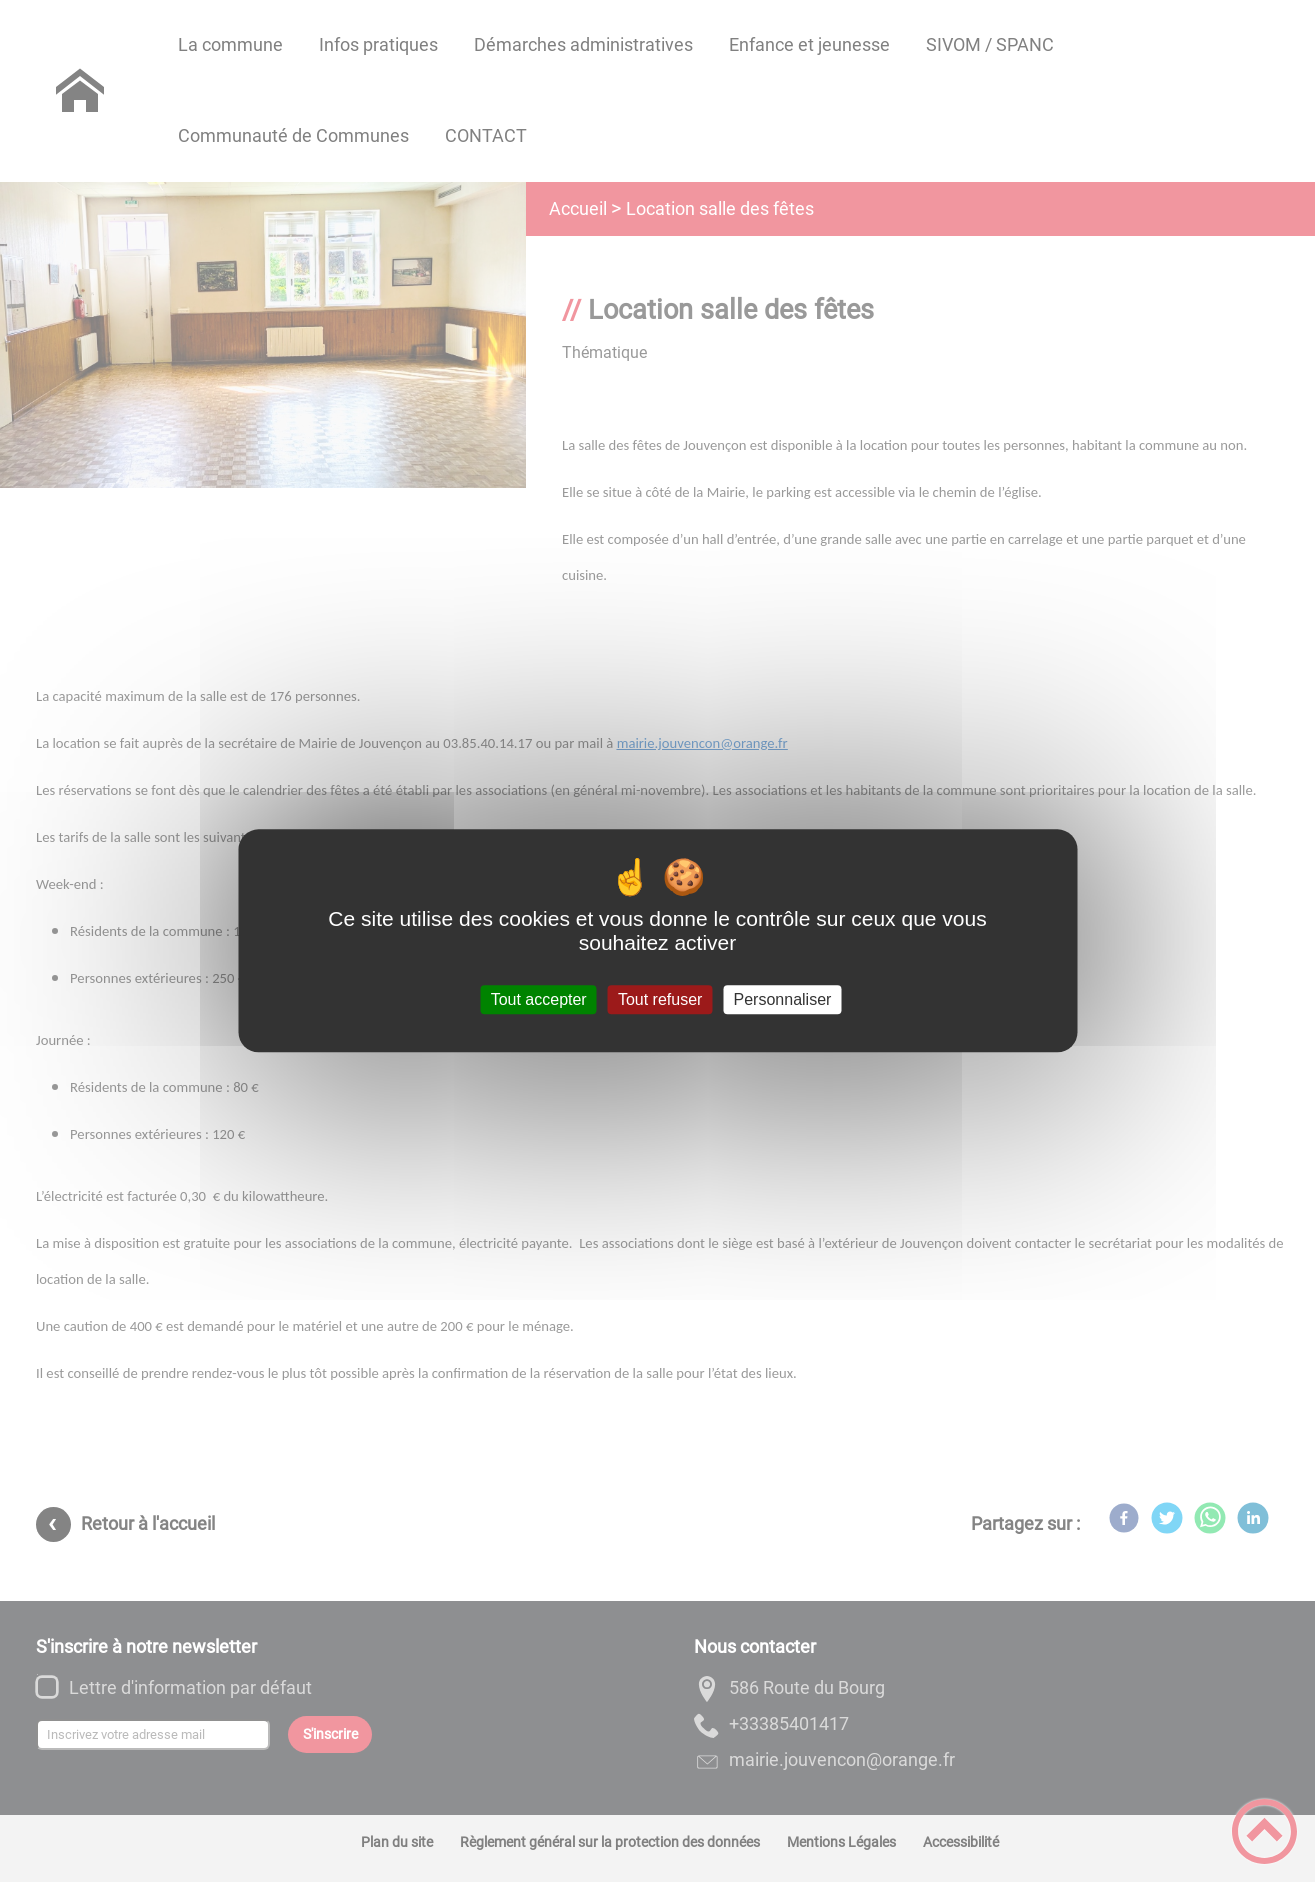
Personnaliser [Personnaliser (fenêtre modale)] (783, 999)
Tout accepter (539, 999)
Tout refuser (660, 999)
